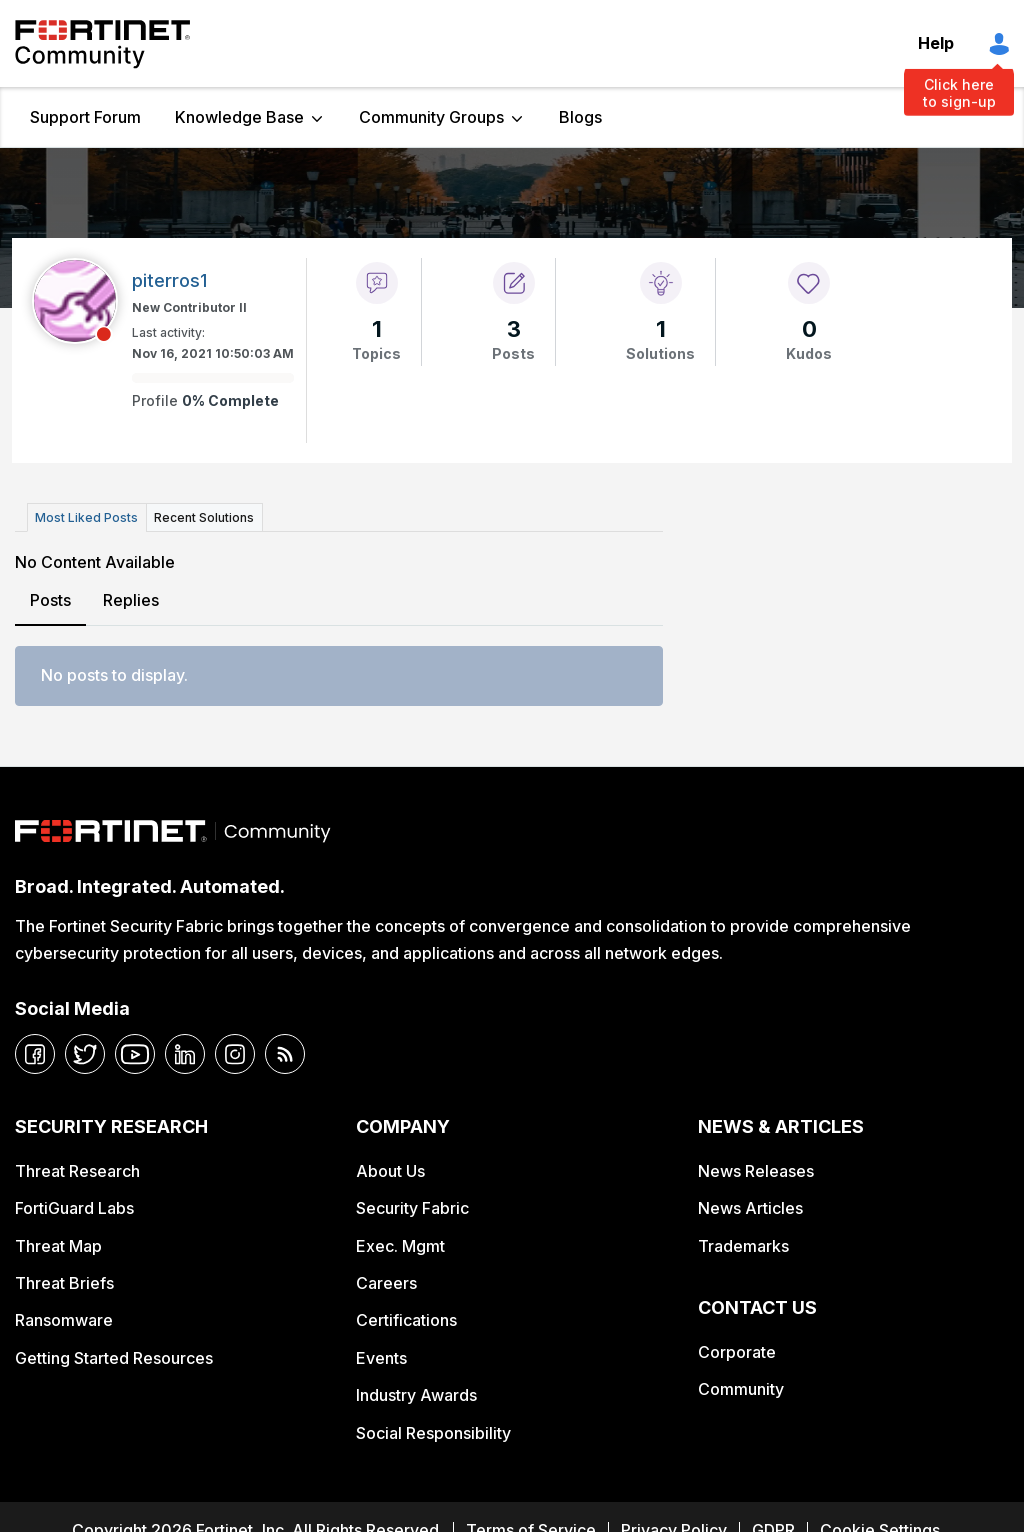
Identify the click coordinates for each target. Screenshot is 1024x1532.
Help (936, 43)
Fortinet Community (102, 44)
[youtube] (135, 1054)
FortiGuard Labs (74, 1208)
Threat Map (58, 1245)
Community (741, 1389)
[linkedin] (185, 1054)
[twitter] (85, 1054)
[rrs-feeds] (285, 1054)
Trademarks (743, 1245)
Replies (131, 600)
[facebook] (35, 1054)
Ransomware (64, 1320)
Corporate (737, 1351)
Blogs (580, 117)
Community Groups (431, 117)
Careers (386, 1283)
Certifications (406, 1320)
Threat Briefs (64, 1283)
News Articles (750, 1208)
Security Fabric (412, 1208)
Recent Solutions (203, 517)
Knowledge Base (239, 117)
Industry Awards (416, 1395)
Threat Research (77, 1170)
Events (381, 1358)
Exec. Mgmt (400, 1245)
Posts (50, 600)
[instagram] (235, 1054)
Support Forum (85, 117)
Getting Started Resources (114, 1358)
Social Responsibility (433, 1432)
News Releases (756, 1170)
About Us (390, 1170)
